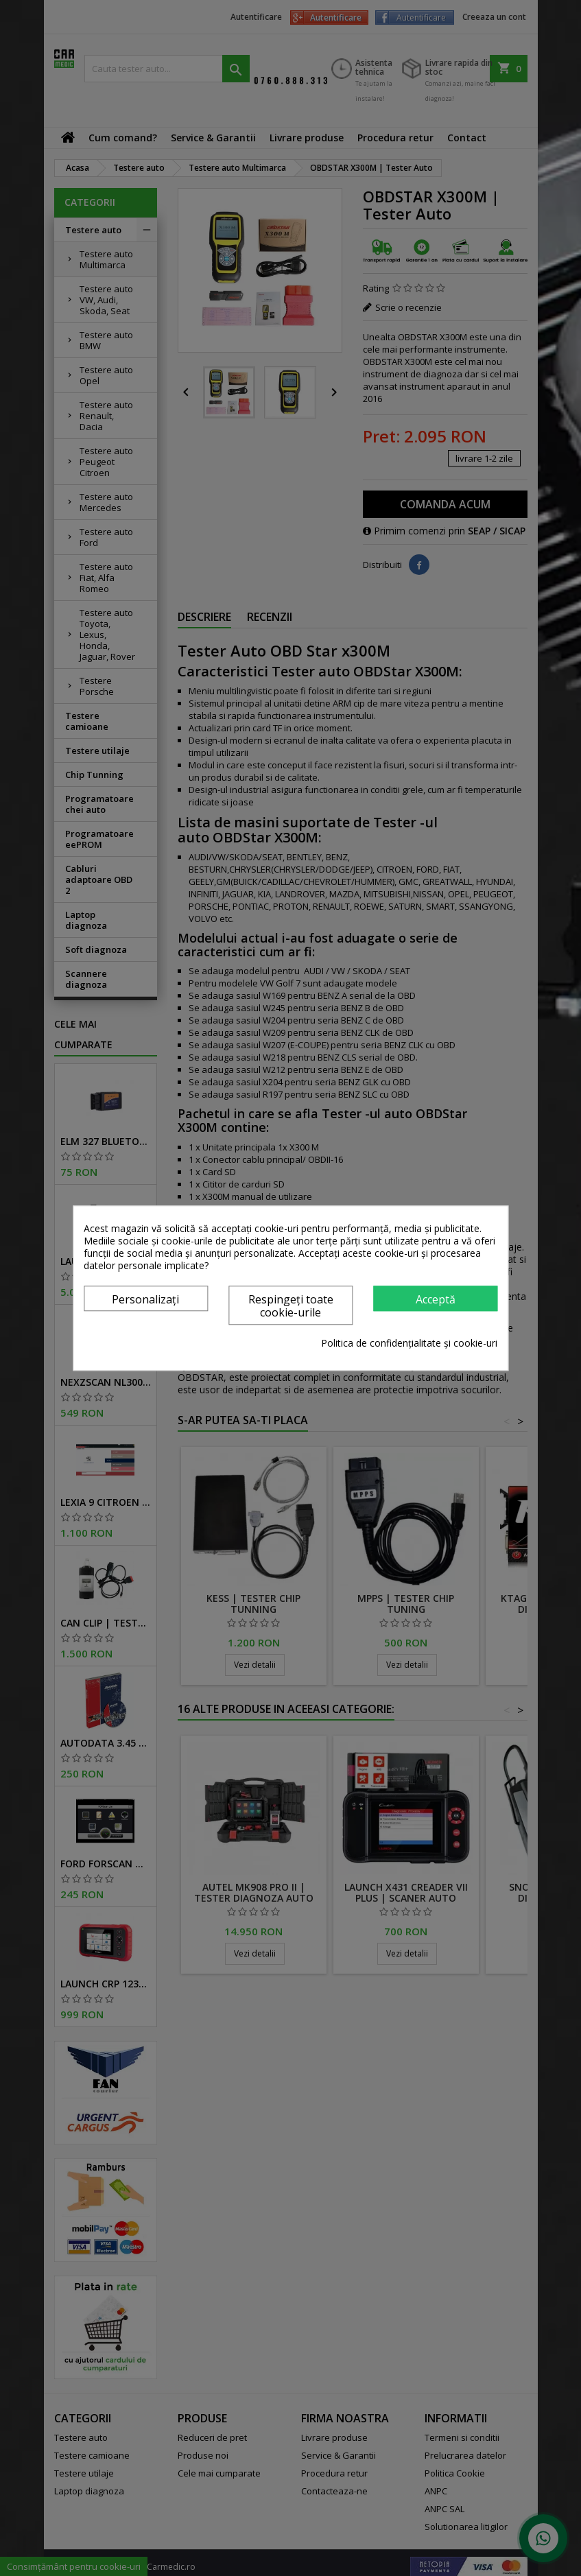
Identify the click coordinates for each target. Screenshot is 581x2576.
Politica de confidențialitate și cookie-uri (409, 1343)
